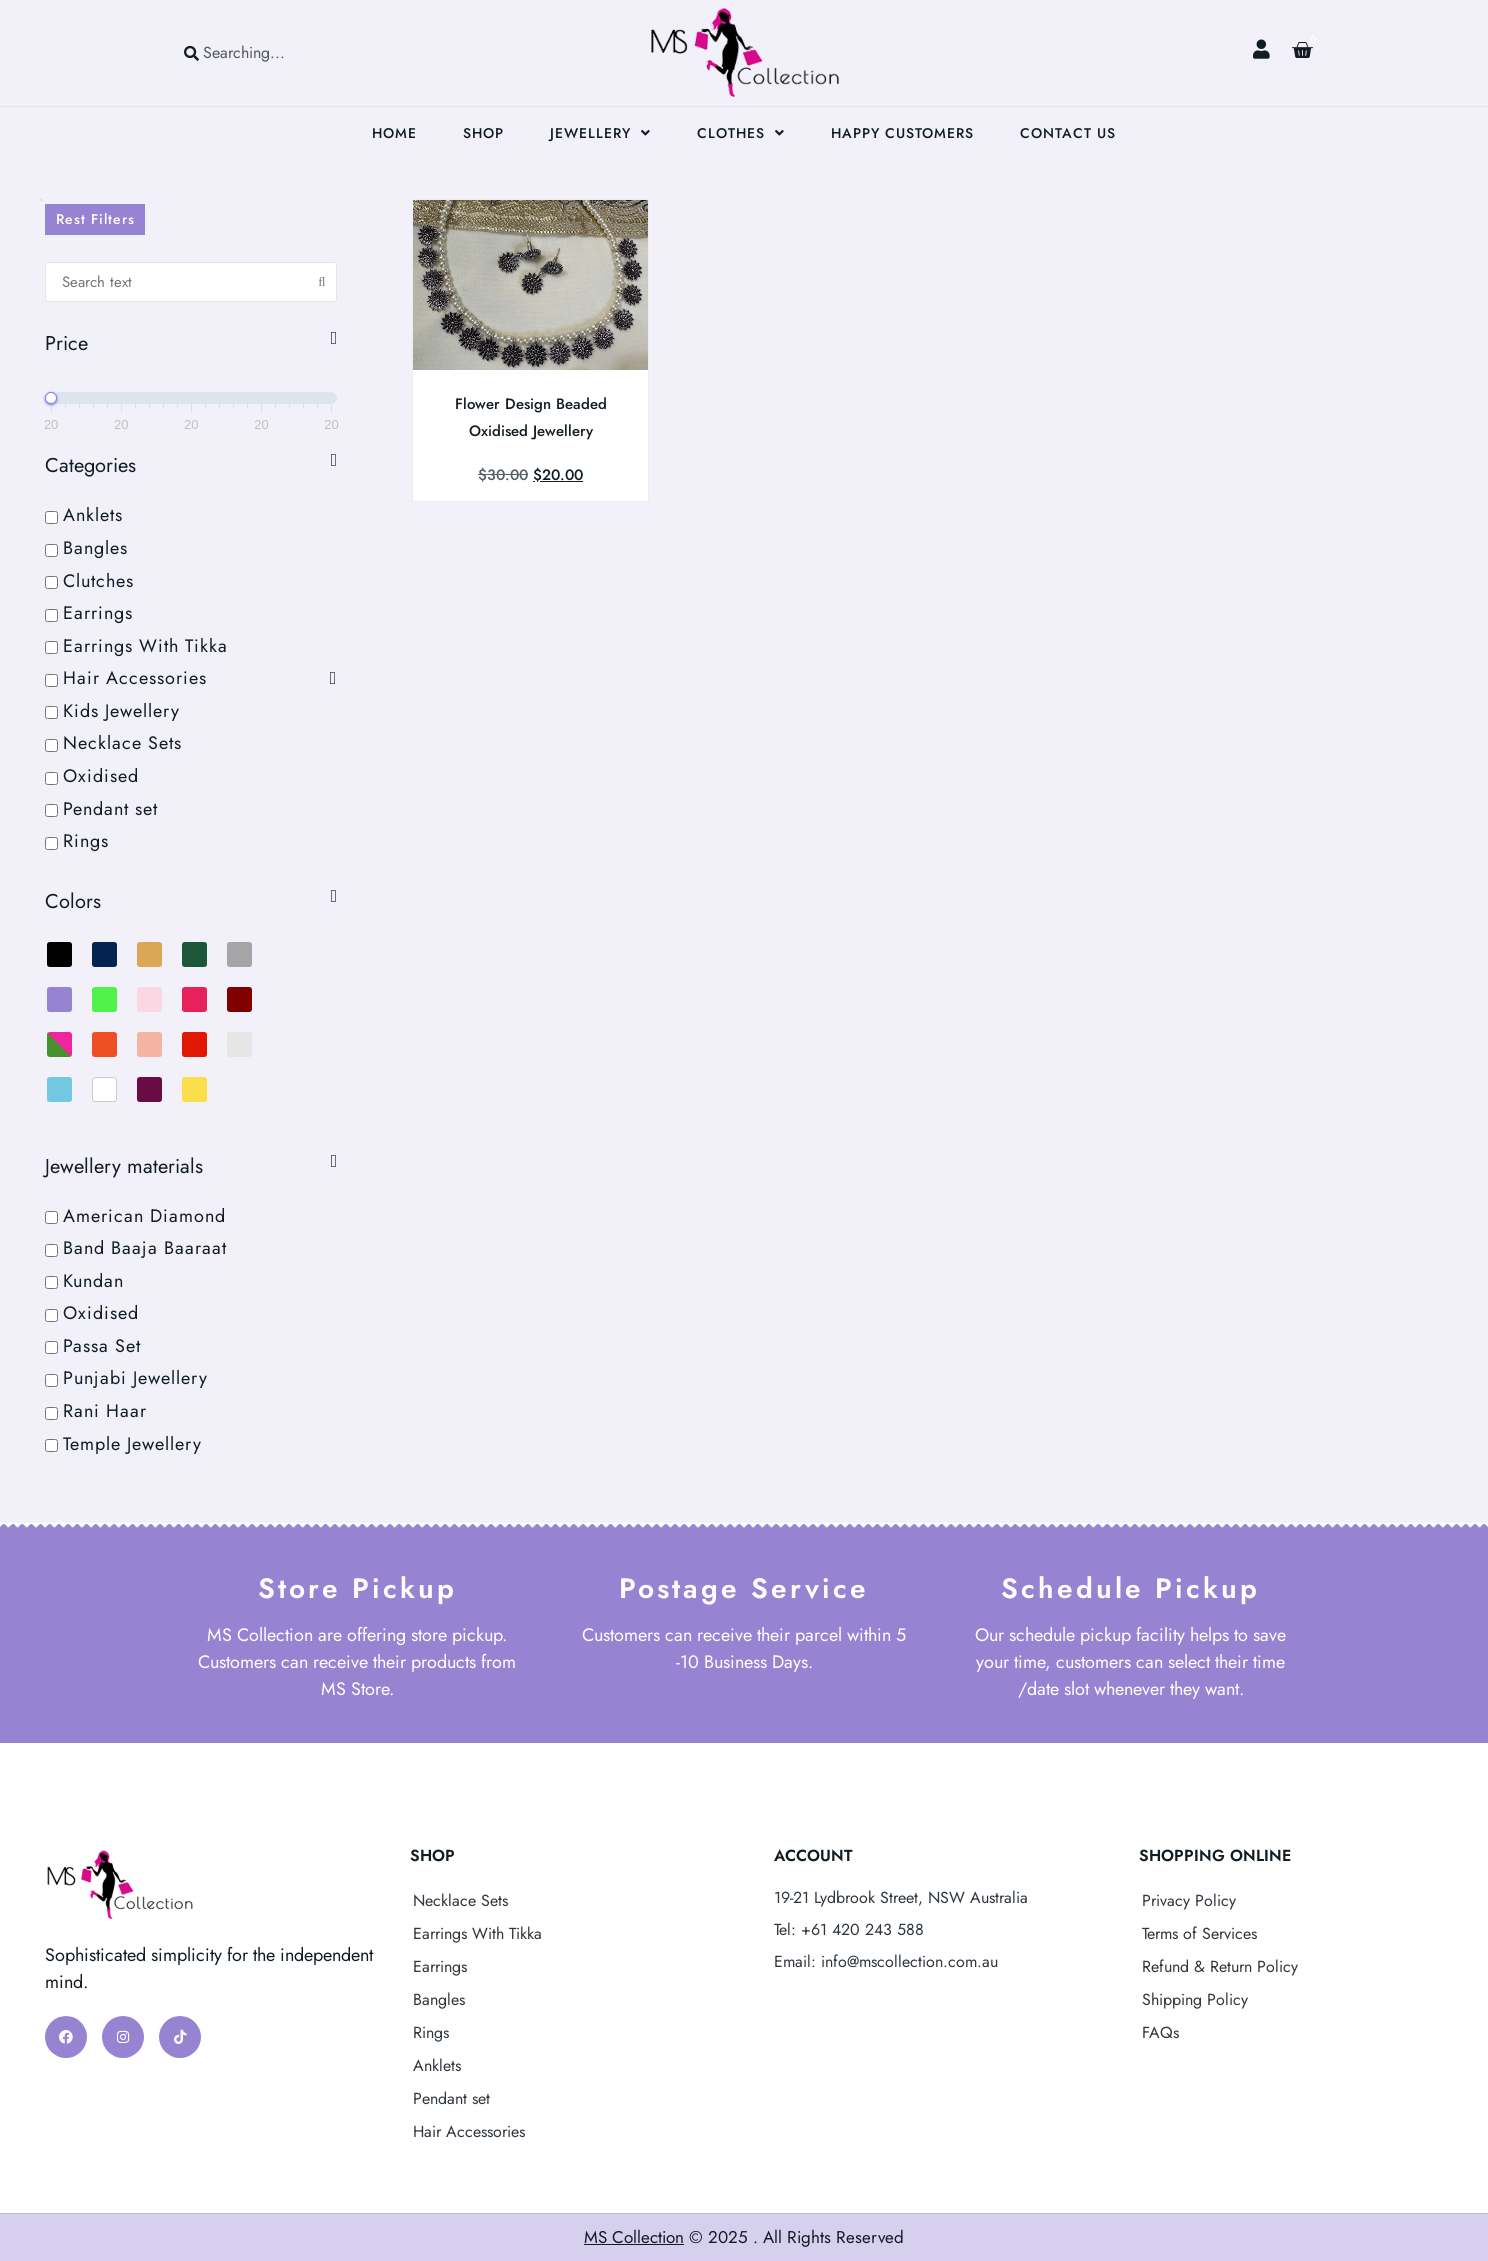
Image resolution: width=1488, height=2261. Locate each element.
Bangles (439, 1999)
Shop (483, 133)
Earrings (440, 1966)
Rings (431, 2032)
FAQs (1160, 2032)
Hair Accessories (469, 2131)
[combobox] (272, 52)
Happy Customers (902, 133)
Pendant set (451, 2098)
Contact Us (1068, 133)
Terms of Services (1199, 1933)
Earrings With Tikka (477, 1933)
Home (394, 133)
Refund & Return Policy (1220, 1966)
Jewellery (600, 133)
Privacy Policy (1189, 1900)
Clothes (741, 133)
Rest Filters (95, 219)
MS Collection (634, 2237)
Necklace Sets (460, 1900)
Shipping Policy (1195, 1999)
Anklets (437, 2065)
